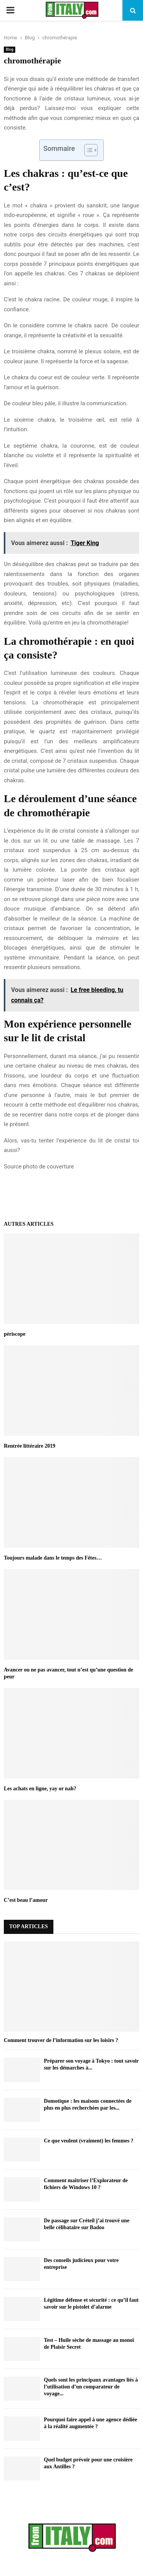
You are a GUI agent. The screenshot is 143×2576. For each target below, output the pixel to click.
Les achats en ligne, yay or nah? (40, 1788)
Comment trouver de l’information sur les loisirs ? (61, 2040)
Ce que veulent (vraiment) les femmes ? (88, 2141)
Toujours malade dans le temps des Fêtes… (53, 1558)
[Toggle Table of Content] (87, 150)
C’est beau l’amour (26, 1900)
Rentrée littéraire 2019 (29, 1446)
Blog (9, 49)
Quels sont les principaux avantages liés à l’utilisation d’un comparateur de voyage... (91, 2386)
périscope (15, 1334)
